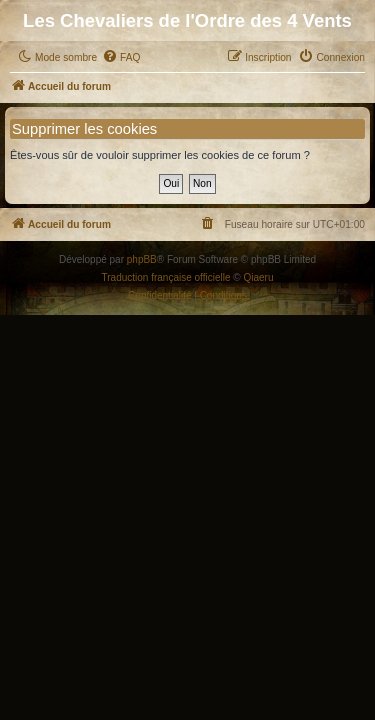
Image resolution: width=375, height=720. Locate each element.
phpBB (142, 259)
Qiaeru (258, 277)
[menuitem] (121, 58)
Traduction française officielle (166, 277)
